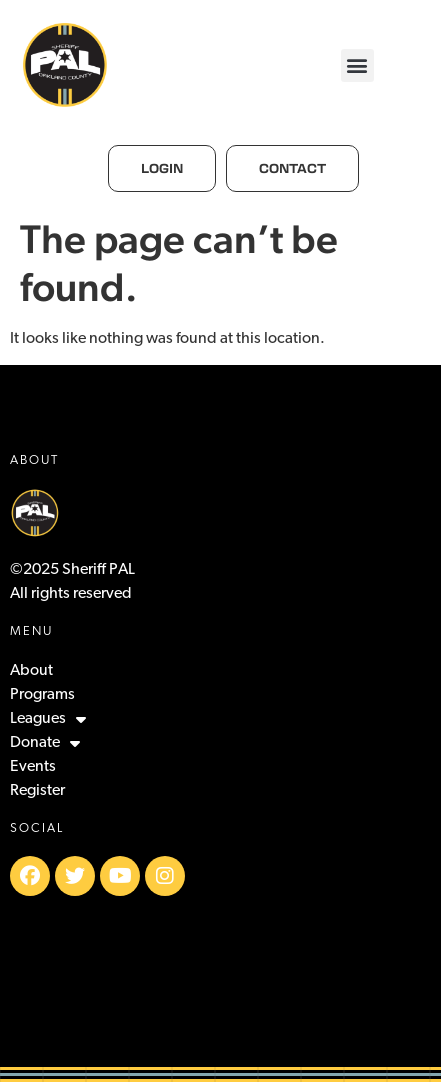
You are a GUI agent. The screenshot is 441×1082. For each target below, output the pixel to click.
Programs (42, 695)
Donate (45, 743)
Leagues (48, 719)
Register (37, 791)
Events (33, 767)
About (31, 671)
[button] (357, 65)
